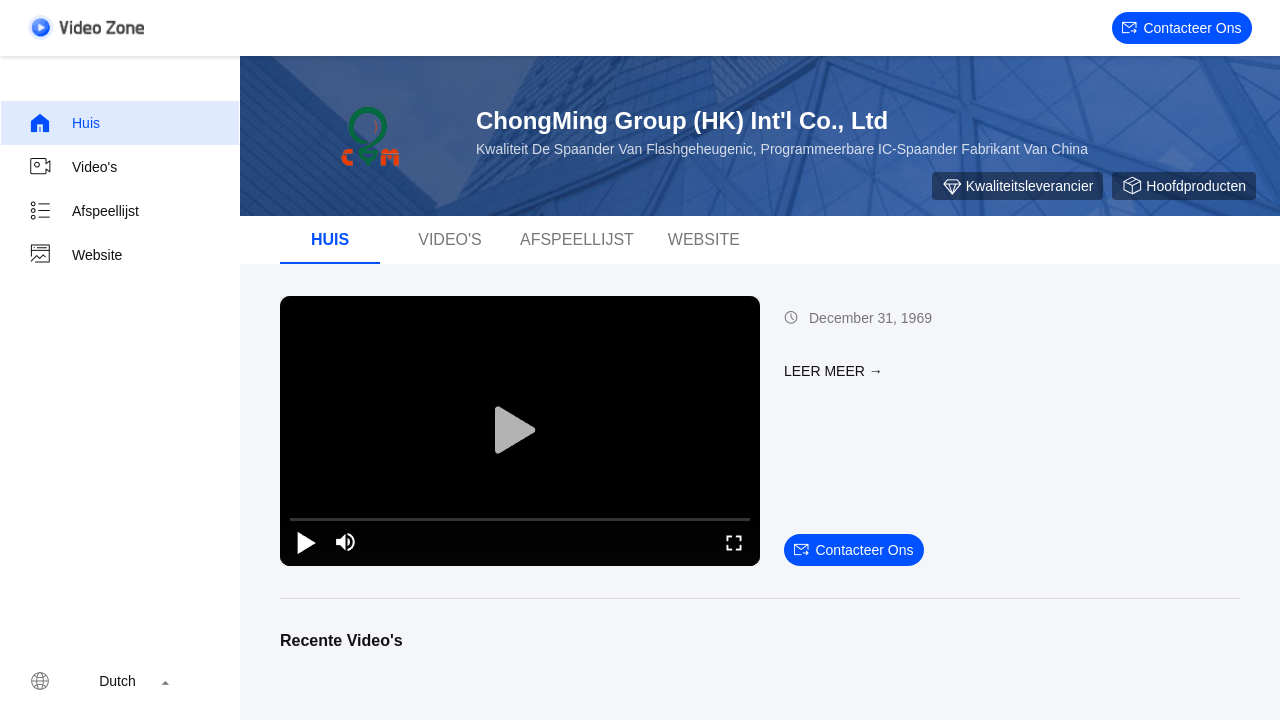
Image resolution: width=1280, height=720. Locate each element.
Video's (72, 167)
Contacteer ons (1181, 28)
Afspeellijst (83, 211)
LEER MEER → (833, 371)
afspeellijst (577, 239)
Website (75, 255)
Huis (64, 123)
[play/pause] (306, 542)
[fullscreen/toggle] (734, 542)
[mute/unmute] (346, 542)
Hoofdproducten (1184, 186)
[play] (520, 431)
